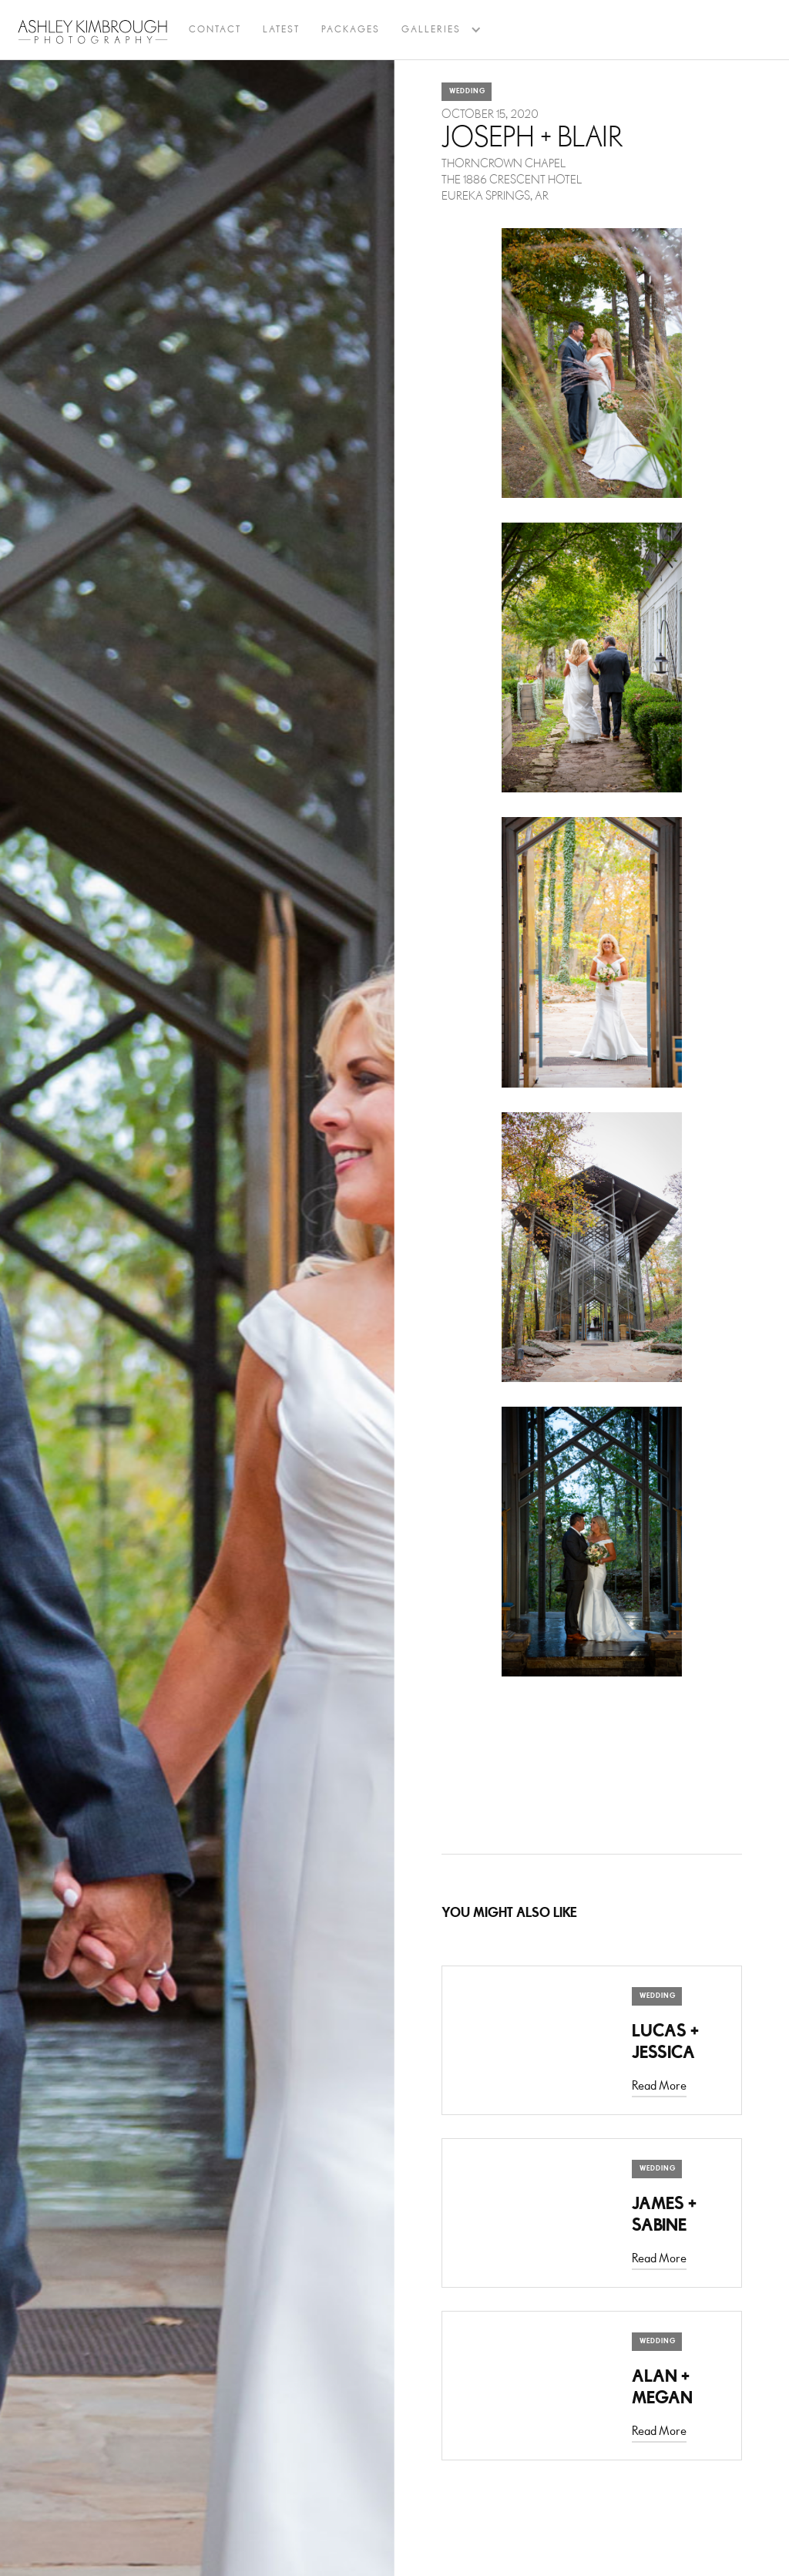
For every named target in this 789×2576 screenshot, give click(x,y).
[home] (93, 31)
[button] (431, 30)
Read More (659, 2086)
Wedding (467, 91)
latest (281, 29)
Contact (215, 29)
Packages (350, 29)
